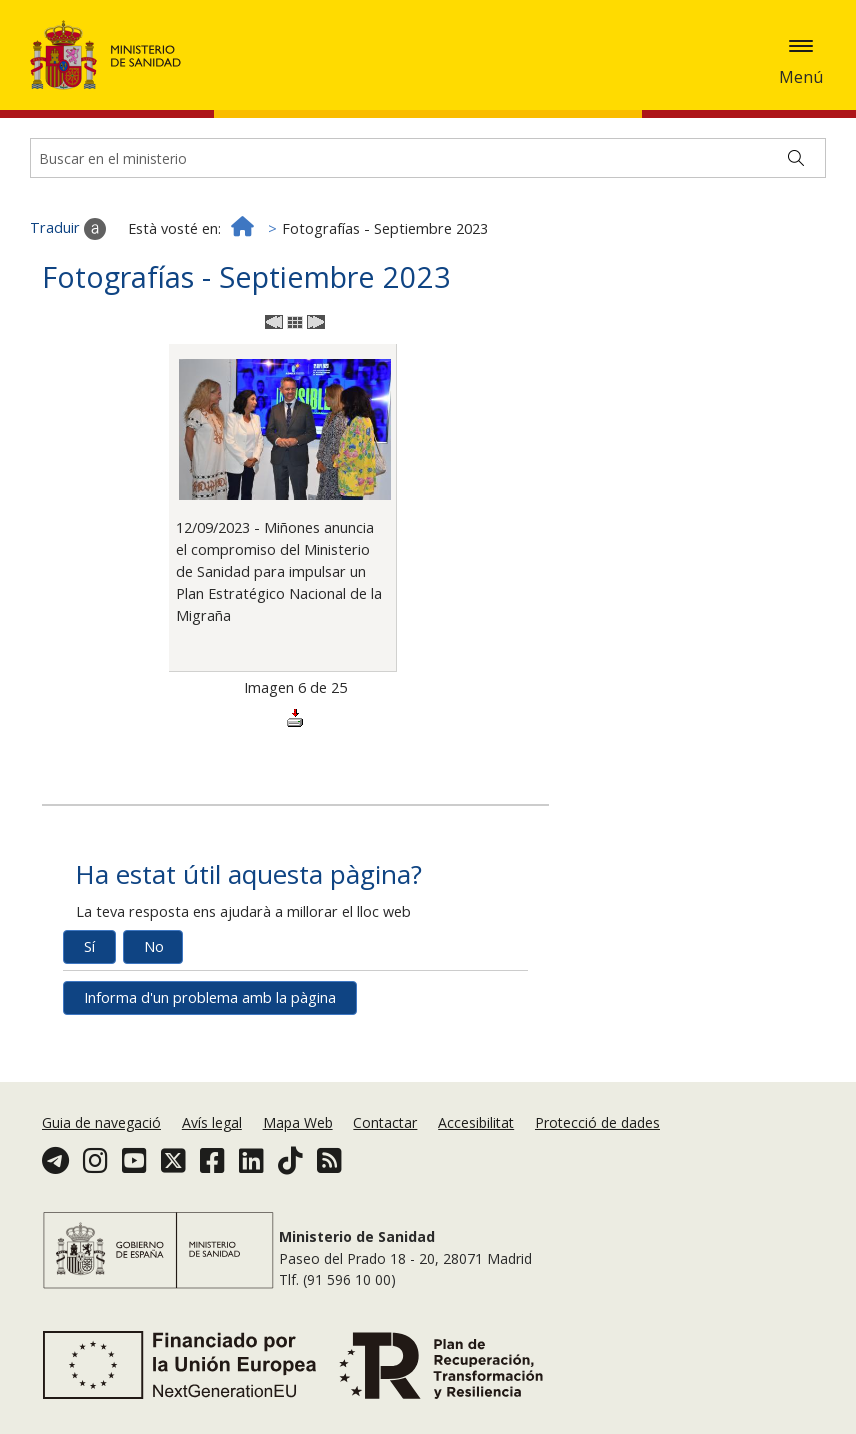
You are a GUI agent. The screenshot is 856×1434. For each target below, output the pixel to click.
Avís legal (212, 1122)
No (154, 946)
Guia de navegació (101, 1122)
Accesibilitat (476, 1122)
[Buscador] (428, 158)
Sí (89, 946)
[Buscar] (796, 158)
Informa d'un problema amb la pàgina (210, 997)
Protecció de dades (597, 1122)
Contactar (385, 1122)
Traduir (68, 229)
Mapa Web (298, 1122)
